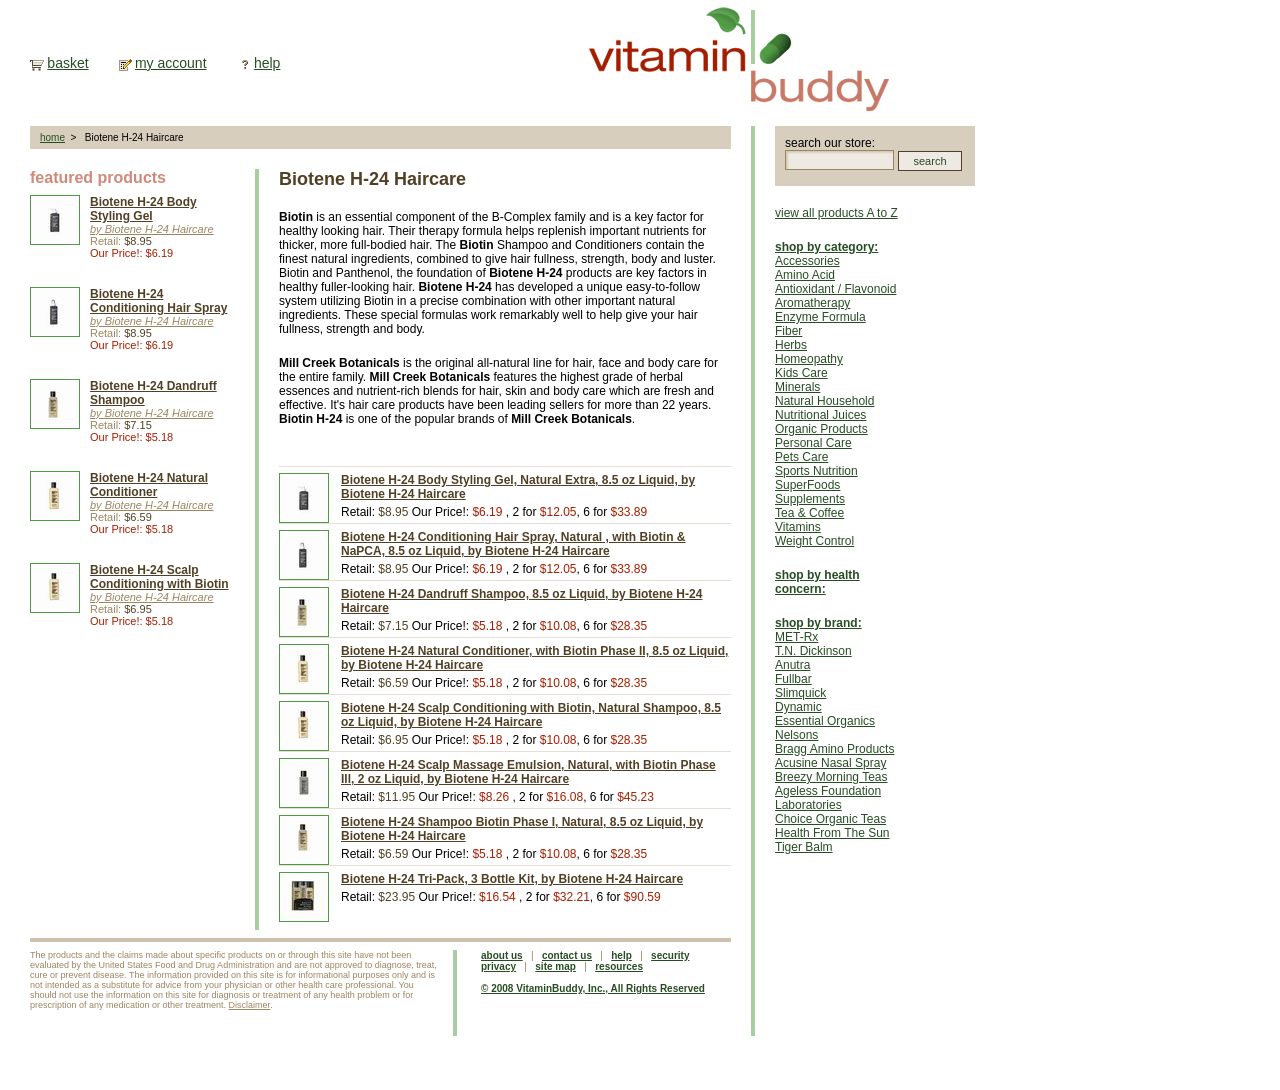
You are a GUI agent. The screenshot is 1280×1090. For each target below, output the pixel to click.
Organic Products (821, 429)
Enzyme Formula (820, 317)
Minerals (797, 387)
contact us (567, 955)
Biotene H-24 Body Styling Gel (143, 209)
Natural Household (824, 401)
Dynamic (798, 707)
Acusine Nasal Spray (830, 763)
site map (555, 966)
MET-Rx (796, 637)
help (267, 63)
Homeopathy (809, 359)
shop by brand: (818, 623)
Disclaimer (250, 1005)
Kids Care (801, 373)
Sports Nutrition (816, 471)
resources (619, 966)
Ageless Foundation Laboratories (828, 798)
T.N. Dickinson (813, 651)
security (670, 955)
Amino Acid (805, 275)
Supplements (810, 499)
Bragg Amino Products (834, 749)
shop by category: (826, 247)
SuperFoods (807, 485)
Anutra (792, 665)
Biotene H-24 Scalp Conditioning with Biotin (159, 577)
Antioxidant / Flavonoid (835, 289)
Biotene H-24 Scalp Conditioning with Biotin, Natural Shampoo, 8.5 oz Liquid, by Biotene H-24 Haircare (531, 715)
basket (67, 63)
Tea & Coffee (809, 513)
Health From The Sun (832, 833)
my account (171, 63)
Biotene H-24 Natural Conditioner (149, 485)
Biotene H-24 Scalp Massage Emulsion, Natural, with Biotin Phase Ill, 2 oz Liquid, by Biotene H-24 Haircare (528, 772)
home (52, 137)
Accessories (807, 261)
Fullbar (793, 679)
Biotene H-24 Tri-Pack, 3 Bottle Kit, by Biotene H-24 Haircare (512, 879)
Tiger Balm (804, 847)
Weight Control (814, 541)
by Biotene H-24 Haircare (152, 229)
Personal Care (813, 443)
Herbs (791, 345)
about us (502, 955)
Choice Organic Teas (830, 819)
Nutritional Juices (820, 415)
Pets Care (801, 457)
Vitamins (798, 527)
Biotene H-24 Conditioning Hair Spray (158, 301)
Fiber (788, 331)
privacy (498, 966)
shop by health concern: (817, 582)
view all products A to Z (836, 213)
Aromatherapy (812, 303)
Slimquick (800, 693)
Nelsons (796, 735)
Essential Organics (825, 721)
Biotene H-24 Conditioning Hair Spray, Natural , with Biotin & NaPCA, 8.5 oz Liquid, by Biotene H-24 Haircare (513, 544)
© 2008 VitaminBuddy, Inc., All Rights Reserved (593, 988)
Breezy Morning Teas (831, 777)
